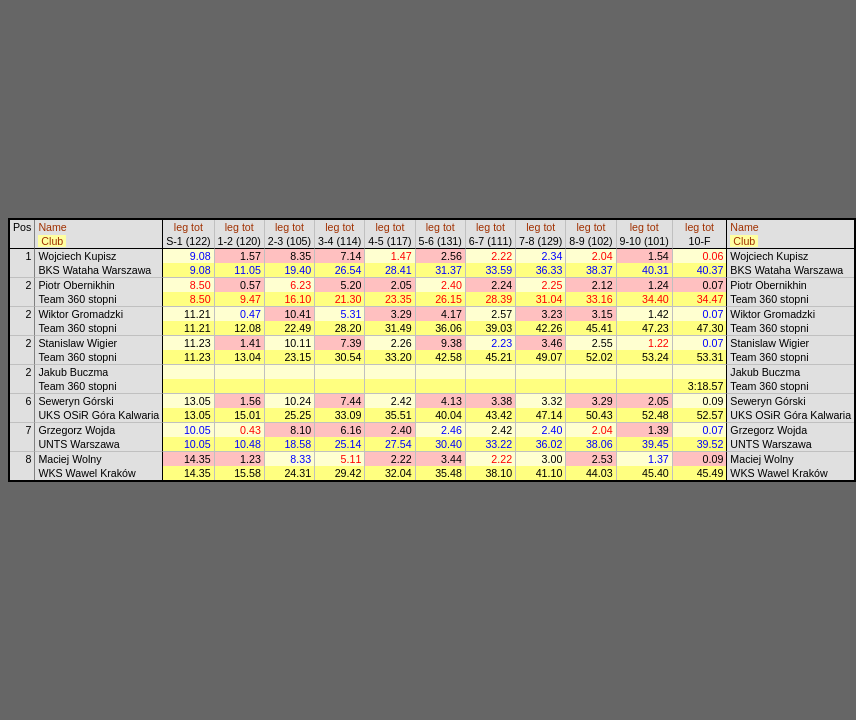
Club (52, 241)
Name (52, 227)
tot (197, 227)
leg (181, 227)
